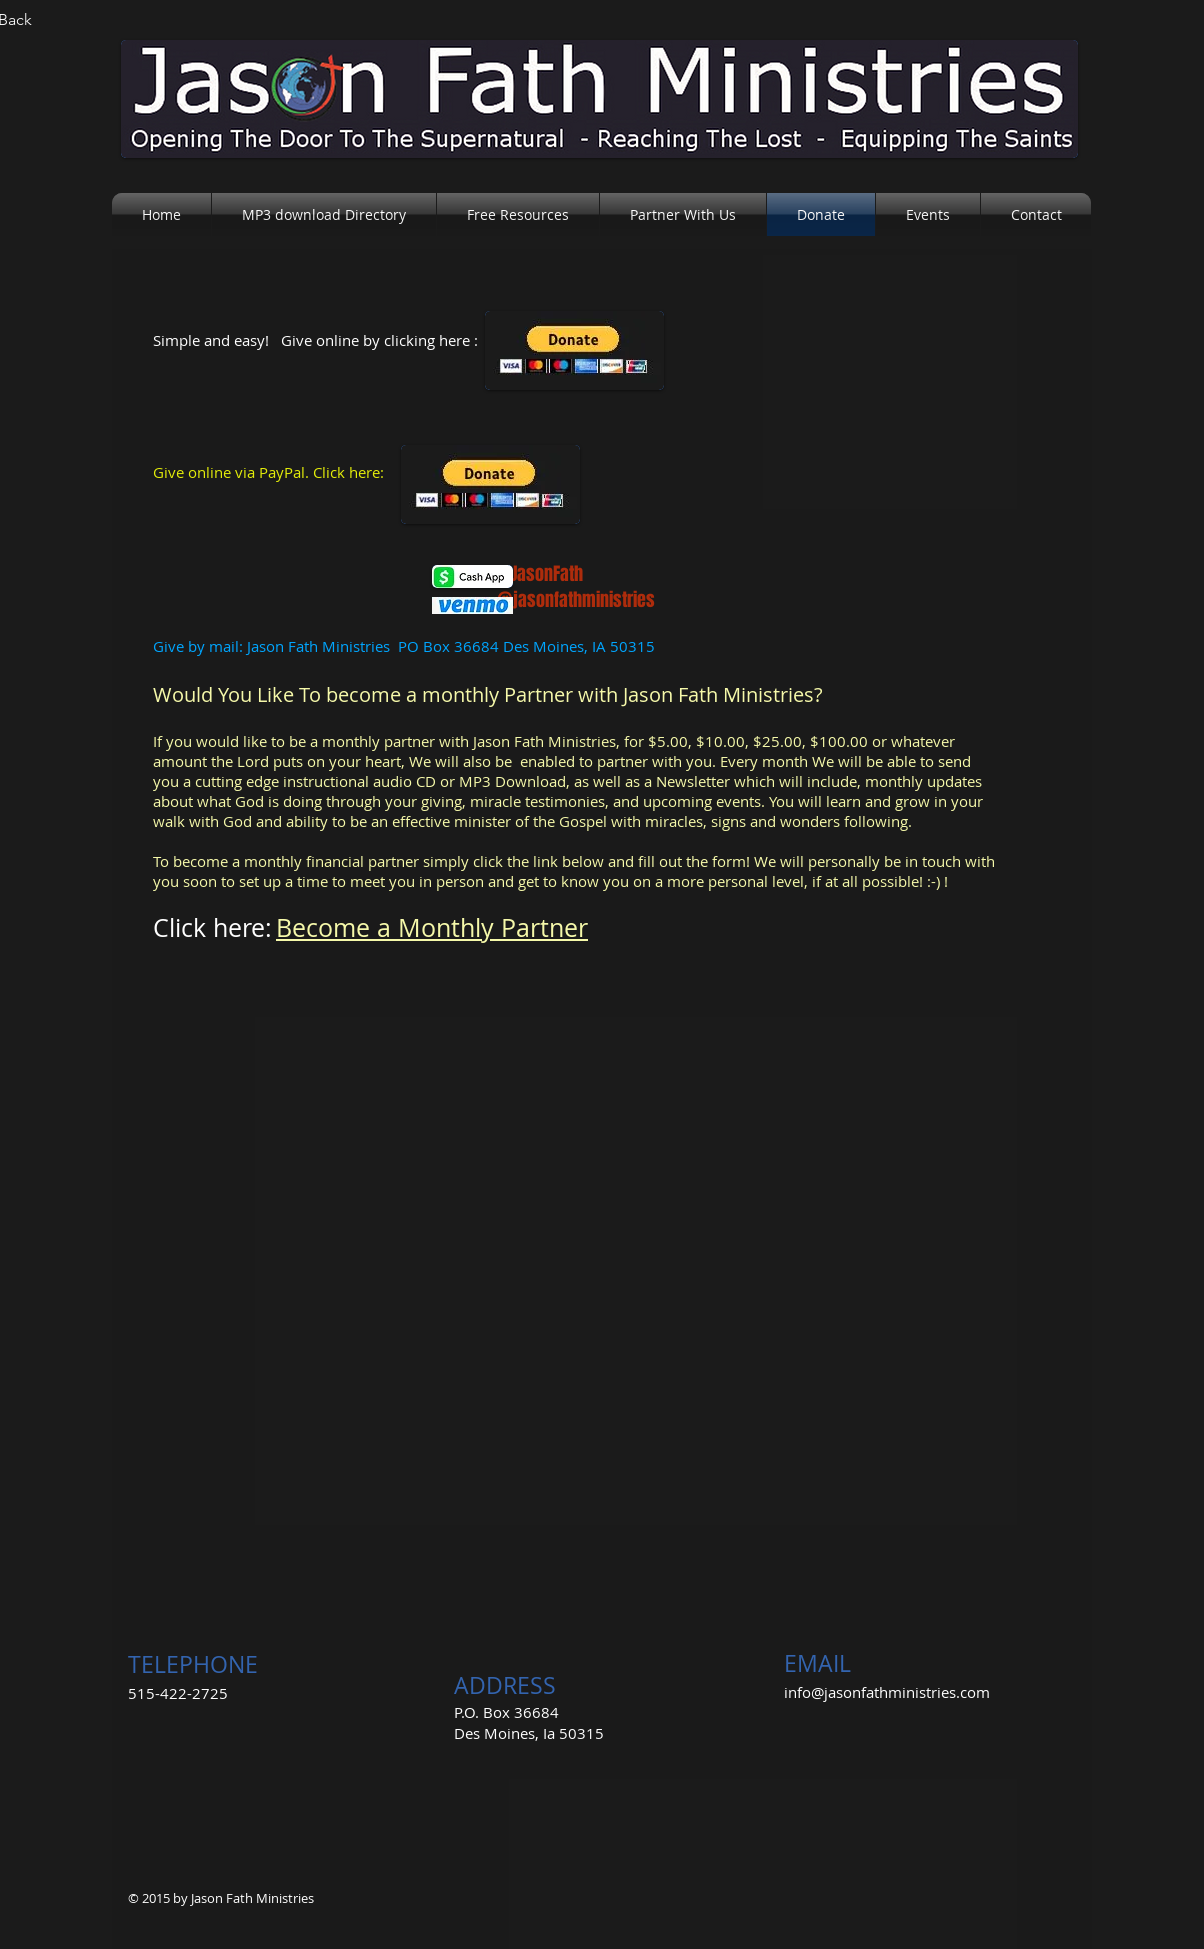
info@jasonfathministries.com (887, 1692)
